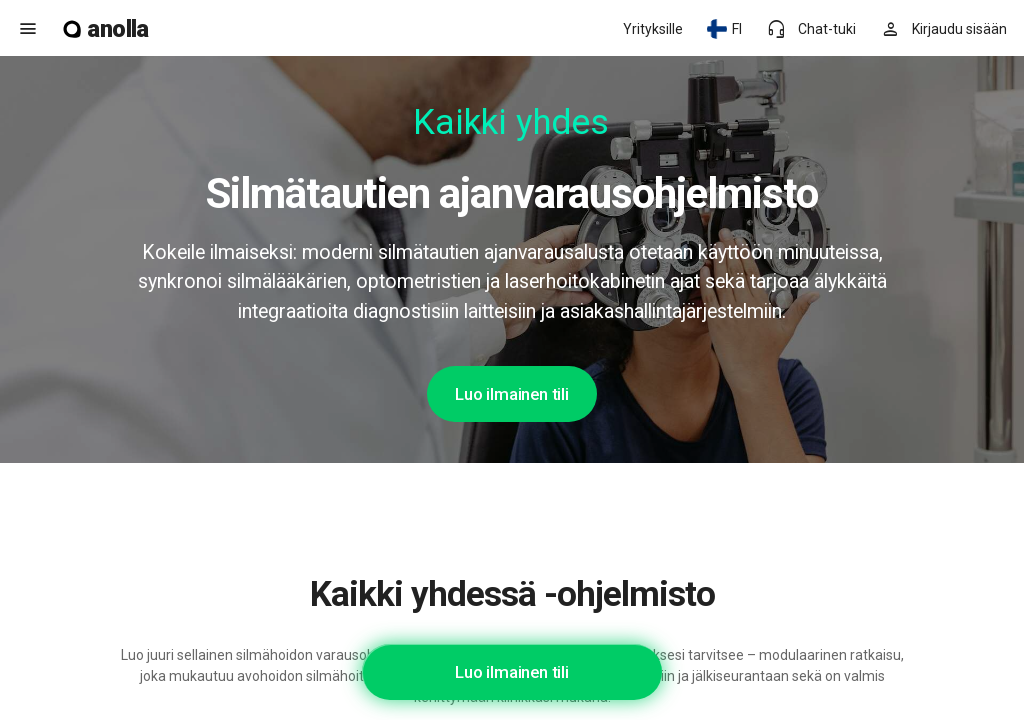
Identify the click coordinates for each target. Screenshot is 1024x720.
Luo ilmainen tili (512, 394)
